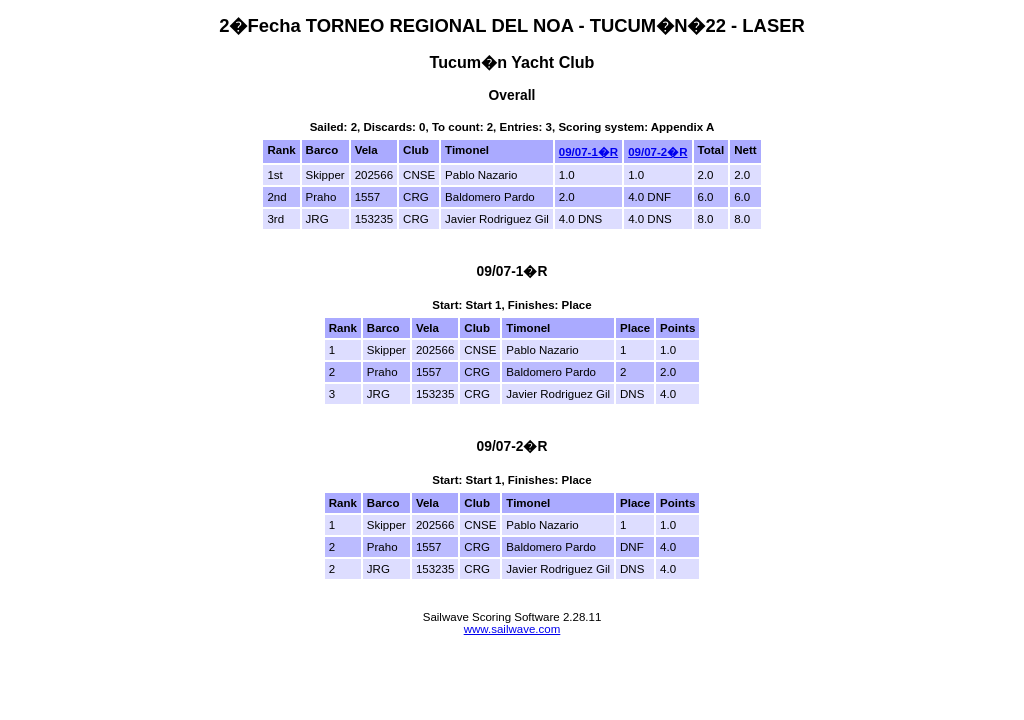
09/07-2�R (657, 152)
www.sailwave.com (512, 629)
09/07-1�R (588, 152)
